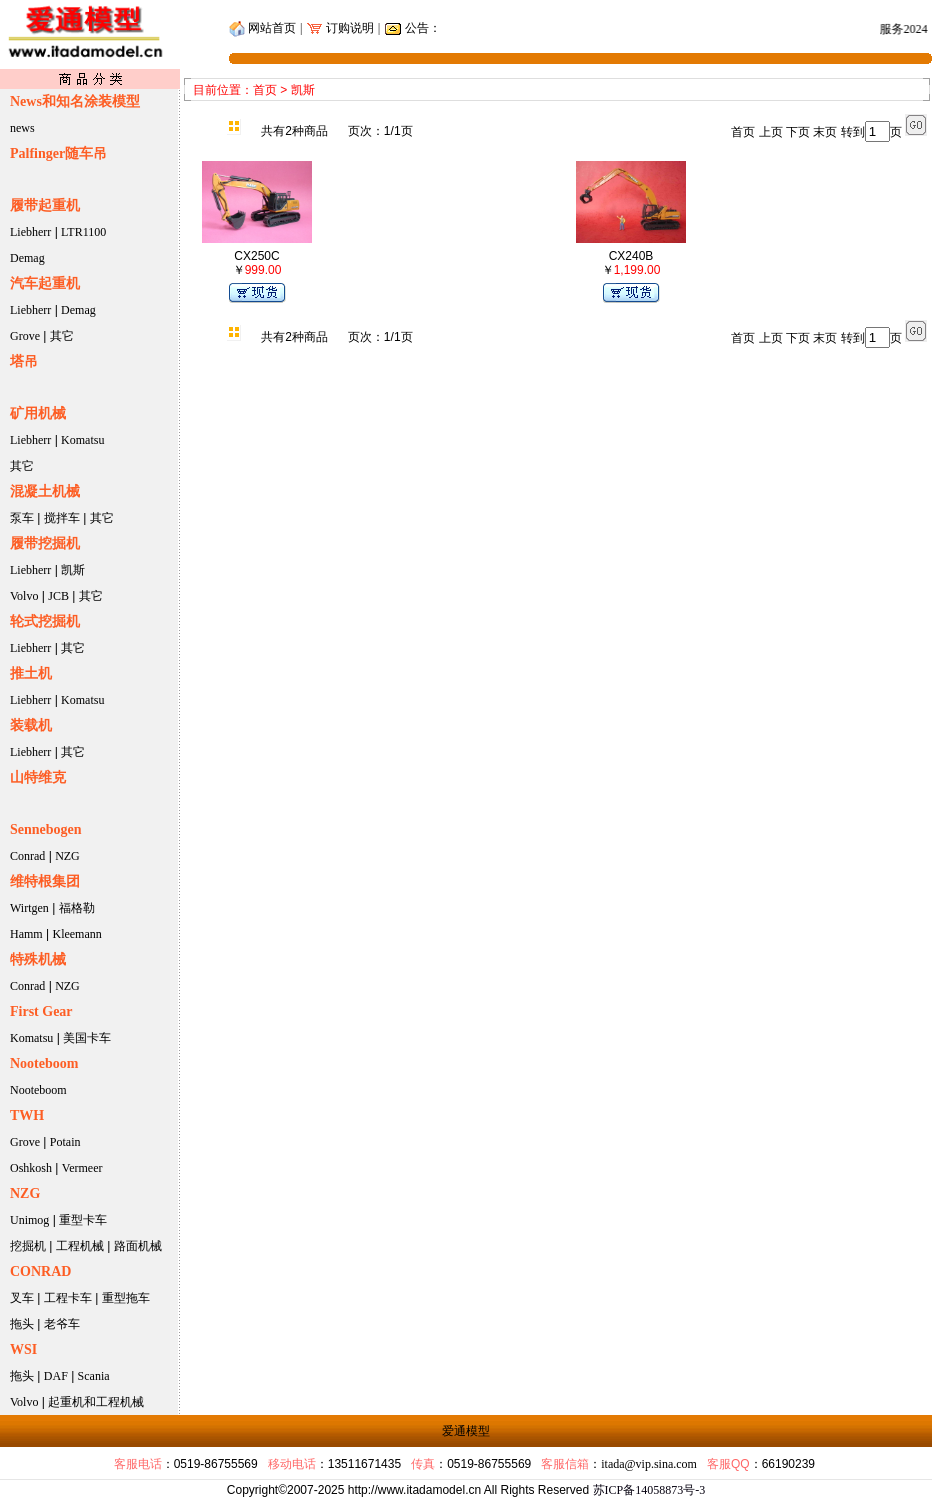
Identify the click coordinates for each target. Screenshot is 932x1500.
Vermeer (82, 1168)
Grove (25, 336)
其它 (62, 336)
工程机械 (80, 1246)
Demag (27, 258)
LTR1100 (83, 232)
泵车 (22, 518)
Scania (94, 1376)
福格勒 (77, 908)
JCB (58, 596)
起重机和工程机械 (96, 1402)
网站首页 (262, 28)
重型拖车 (126, 1298)
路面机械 (138, 1246)
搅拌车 (62, 518)
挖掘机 (28, 1246)
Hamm (26, 934)
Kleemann (76, 934)
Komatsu (82, 440)
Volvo (24, 596)
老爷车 (62, 1324)
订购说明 (348, 28)
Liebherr (30, 232)
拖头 (22, 1324)
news (22, 128)
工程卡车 (68, 1298)
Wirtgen (29, 908)
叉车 (22, 1298)
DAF (56, 1376)
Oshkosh (31, 1168)
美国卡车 (87, 1038)
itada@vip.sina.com (649, 1464)
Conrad (27, 856)
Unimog (29, 1220)
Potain (65, 1142)
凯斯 (73, 570)
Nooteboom (38, 1090)
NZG (67, 856)
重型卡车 (83, 1220)
